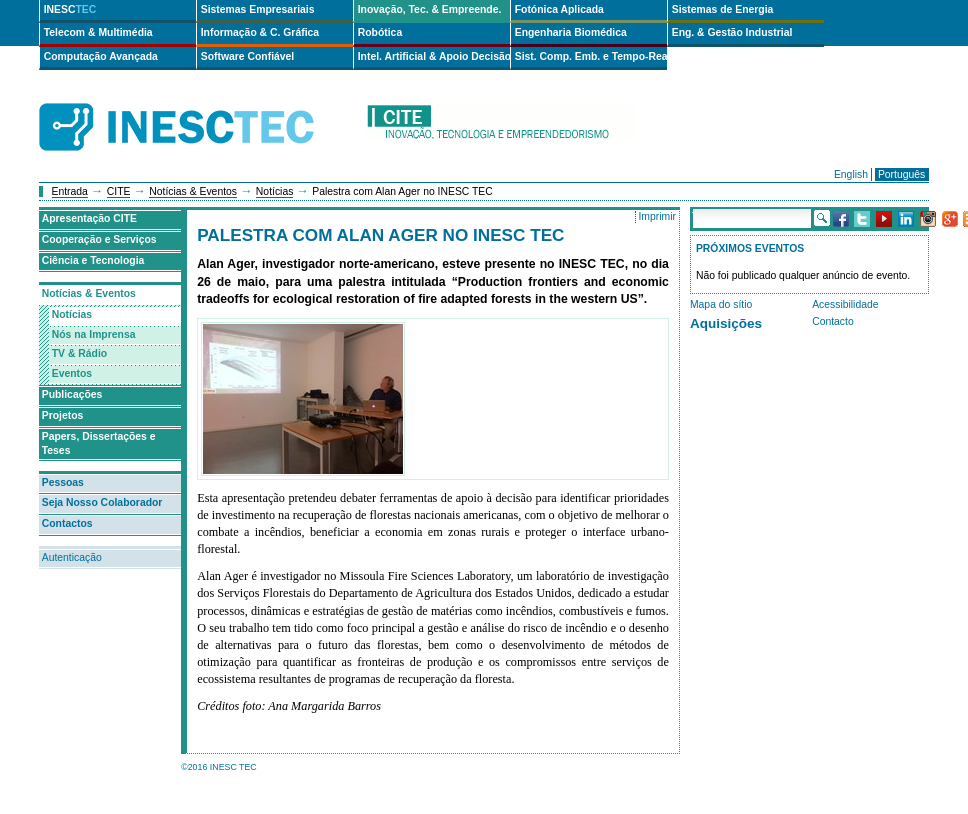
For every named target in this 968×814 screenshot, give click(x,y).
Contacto (833, 321)
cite (501, 127)
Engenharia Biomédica (571, 32)
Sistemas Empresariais (258, 9)
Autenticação (72, 557)
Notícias (275, 191)
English (851, 174)
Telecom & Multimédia (98, 32)
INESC (70, 9)
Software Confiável (248, 56)
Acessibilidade (845, 304)
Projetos (63, 415)
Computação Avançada (101, 56)
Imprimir (657, 216)
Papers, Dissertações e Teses (99, 444)
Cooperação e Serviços (99, 239)
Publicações (72, 394)
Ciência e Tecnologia (93, 260)
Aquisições (726, 323)
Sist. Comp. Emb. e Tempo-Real (591, 56)
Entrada (70, 191)
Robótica (380, 32)
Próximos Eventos (750, 248)
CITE (119, 191)
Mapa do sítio (721, 304)
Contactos (67, 523)
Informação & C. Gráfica (260, 32)
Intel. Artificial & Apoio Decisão (434, 56)
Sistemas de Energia (723, 9)
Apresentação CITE (89, 218)
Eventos (72, 373)
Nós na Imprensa (94, 334)
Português (901, 174)
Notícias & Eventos (193, 191)
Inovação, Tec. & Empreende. (430, 9)
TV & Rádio (79, 353)
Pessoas (63, 482)
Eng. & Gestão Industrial (732, 32)
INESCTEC (199, 105)
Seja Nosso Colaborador (102, 502)
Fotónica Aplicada (559, 9)
